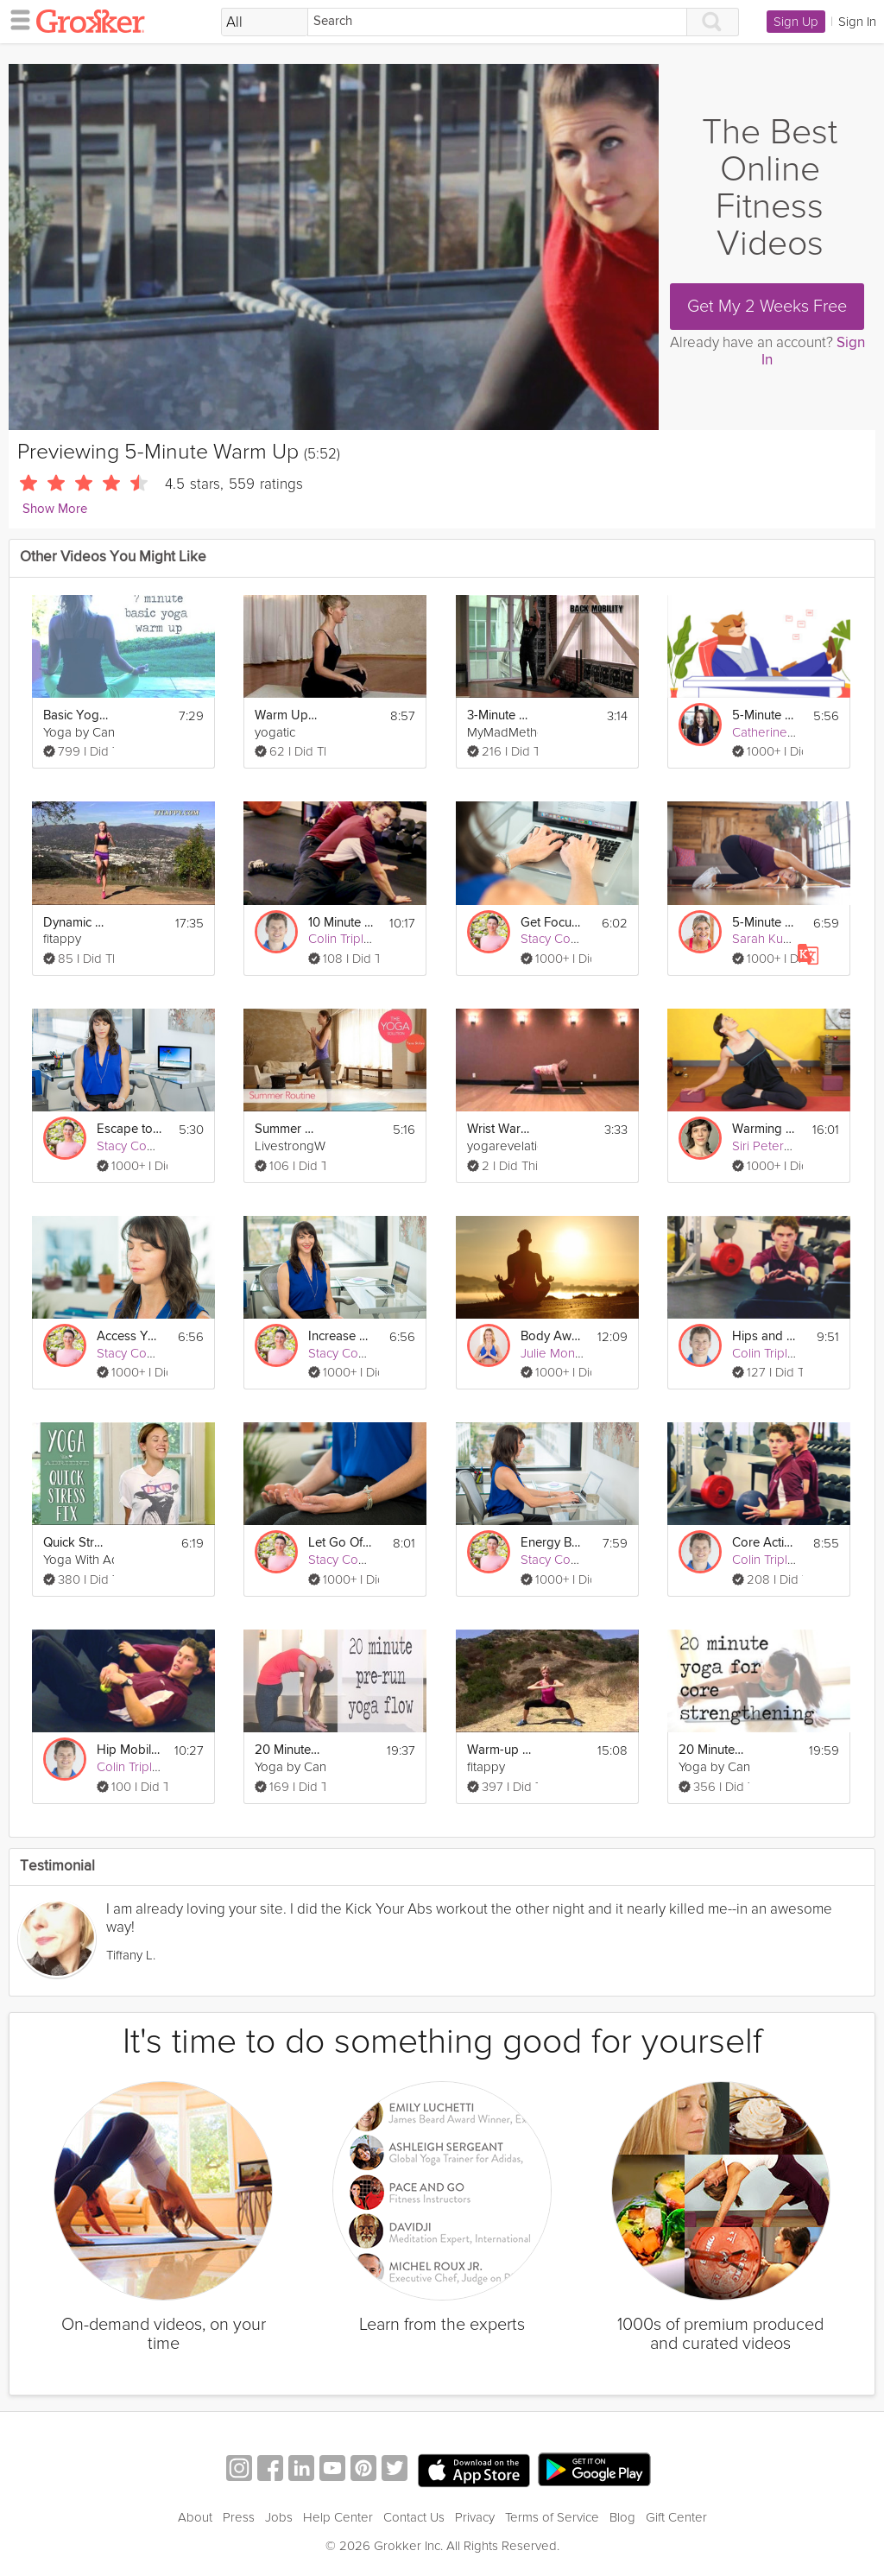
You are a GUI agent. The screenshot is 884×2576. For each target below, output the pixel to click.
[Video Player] (334, 247)
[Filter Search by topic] (264, 22)
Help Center (338, 2517)
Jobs (279, 2517)
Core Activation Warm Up (765, 1542)
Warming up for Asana (765, 1129)
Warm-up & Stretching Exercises (500, 1750)
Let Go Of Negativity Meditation (341, 1542)
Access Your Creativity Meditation (129, 1336)
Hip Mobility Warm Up (129, 1750)
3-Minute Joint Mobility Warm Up (500, 715)
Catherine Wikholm (785, 732)
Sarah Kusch (767, 938)
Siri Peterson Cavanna (794, 1146)
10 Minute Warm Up (341, 922)
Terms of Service (552, 2517)
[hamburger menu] (15, 19)
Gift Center (676, 2517)
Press (239, 2517)
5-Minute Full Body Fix (765, 922)
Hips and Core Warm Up (765, 1336)
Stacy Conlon (558, 938)
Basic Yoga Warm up (76, 715)
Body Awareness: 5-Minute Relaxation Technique (553, 1336)
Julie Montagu (560, 1353)
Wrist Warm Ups (500, 1129)
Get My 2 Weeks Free (767, 306)
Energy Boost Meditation (553, 1542)
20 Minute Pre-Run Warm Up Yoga (287, 1750)
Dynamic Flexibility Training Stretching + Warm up (76, 922)
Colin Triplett (343, 938)
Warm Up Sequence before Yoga (287, 715)
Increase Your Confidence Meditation (341, 1336)
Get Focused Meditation (553, 922)
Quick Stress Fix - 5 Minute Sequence (76, 1542)
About (195, 2517)
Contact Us (414, 2517)
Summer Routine (287, 1129)
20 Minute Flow (711, 1750)
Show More (54, 509)
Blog (622, 2517)
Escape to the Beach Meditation (129, 1129)
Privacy (475, 2517)
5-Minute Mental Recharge (765, 715)
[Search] (497, 22)
